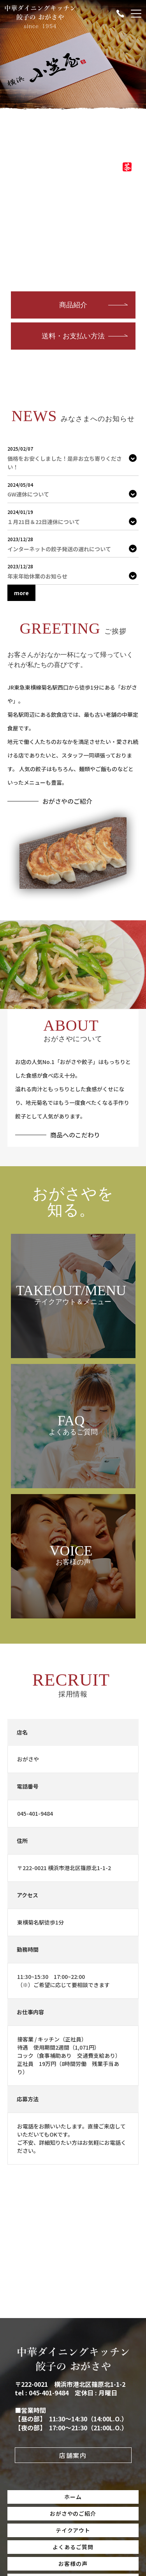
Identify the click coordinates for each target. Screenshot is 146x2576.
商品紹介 (73, 305)
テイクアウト (73, 2530)
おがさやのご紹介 (67, 801)
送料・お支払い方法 (73, 336)
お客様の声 (73, 2563)
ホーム (73, 2497)
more (21, 593)
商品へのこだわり (75, 1134)
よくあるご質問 (73, 2547)
